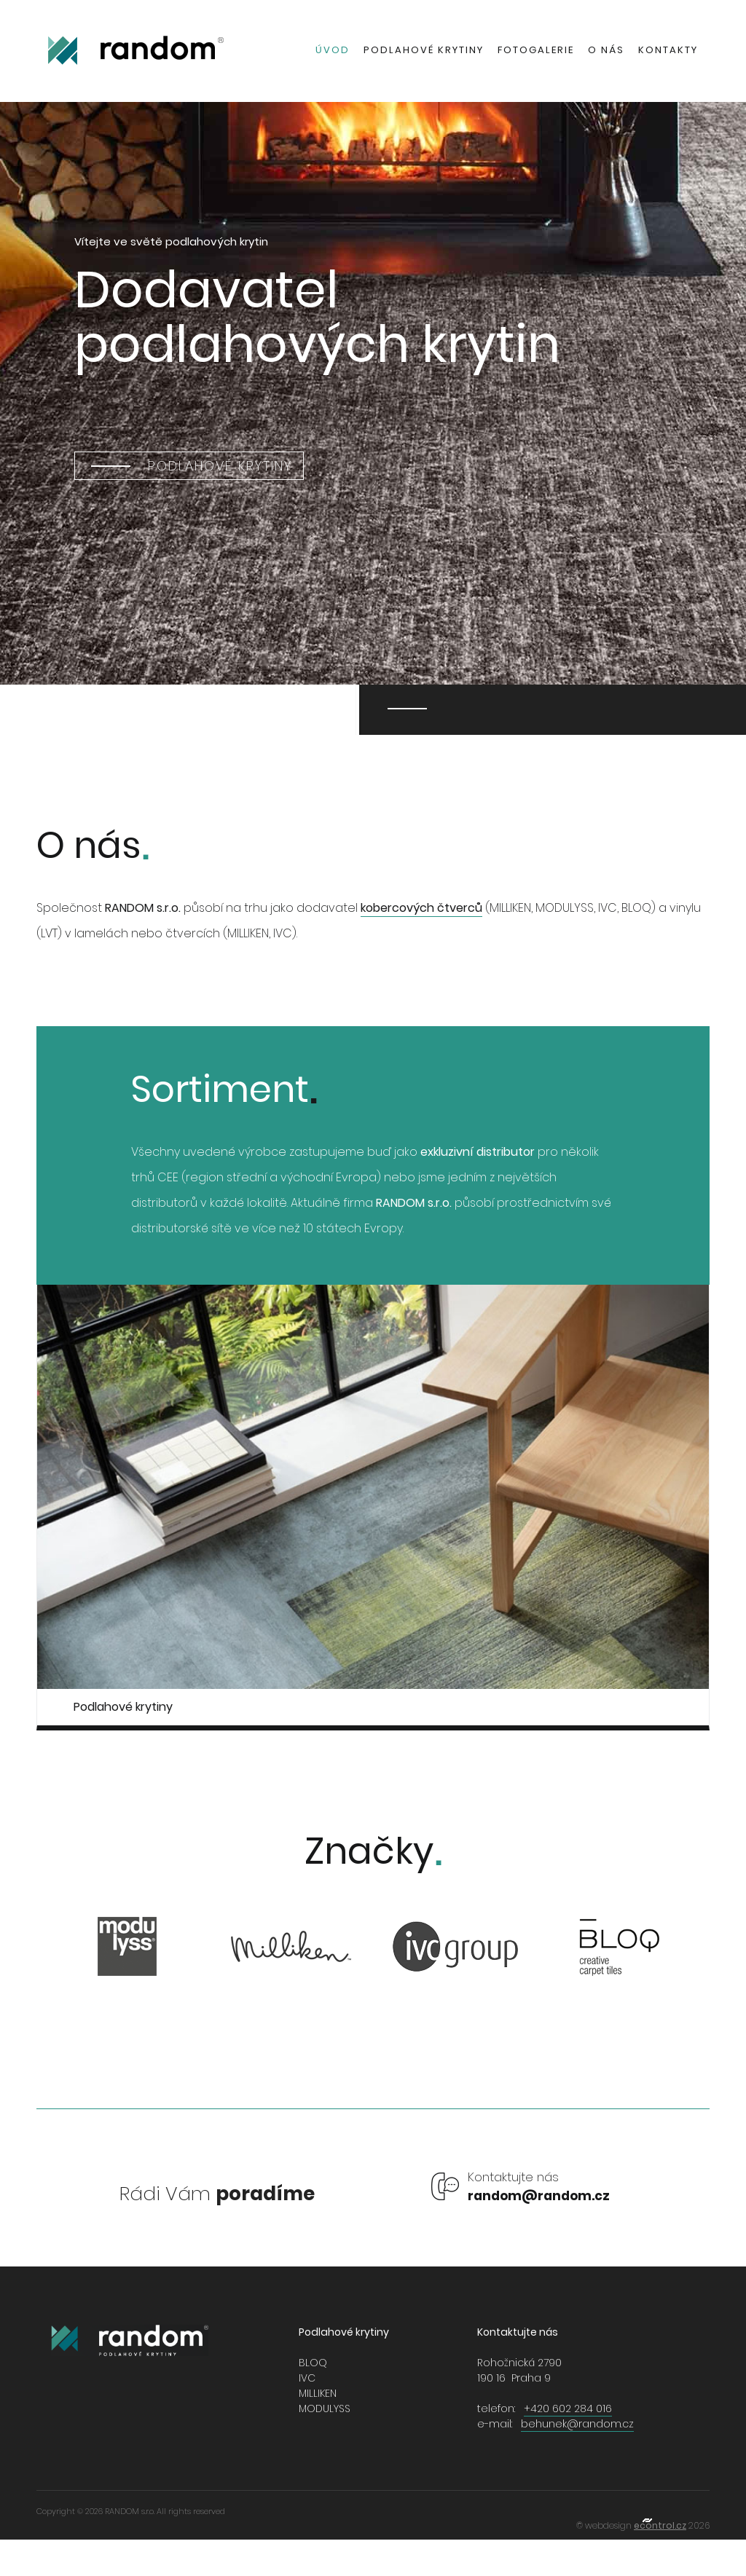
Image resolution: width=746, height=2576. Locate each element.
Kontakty (668, 50)
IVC (307, 2378)
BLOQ (313, 2362)
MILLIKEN (318, 2393)
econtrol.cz (660, 2525)
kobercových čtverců (421, 907)
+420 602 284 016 (568, 2408)
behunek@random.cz (577, 2424)
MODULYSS (324, 2408)
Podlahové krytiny (424, 50)
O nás (606, 50)
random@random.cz (539, 2196)
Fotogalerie (536, 50)
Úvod (332, 50)
